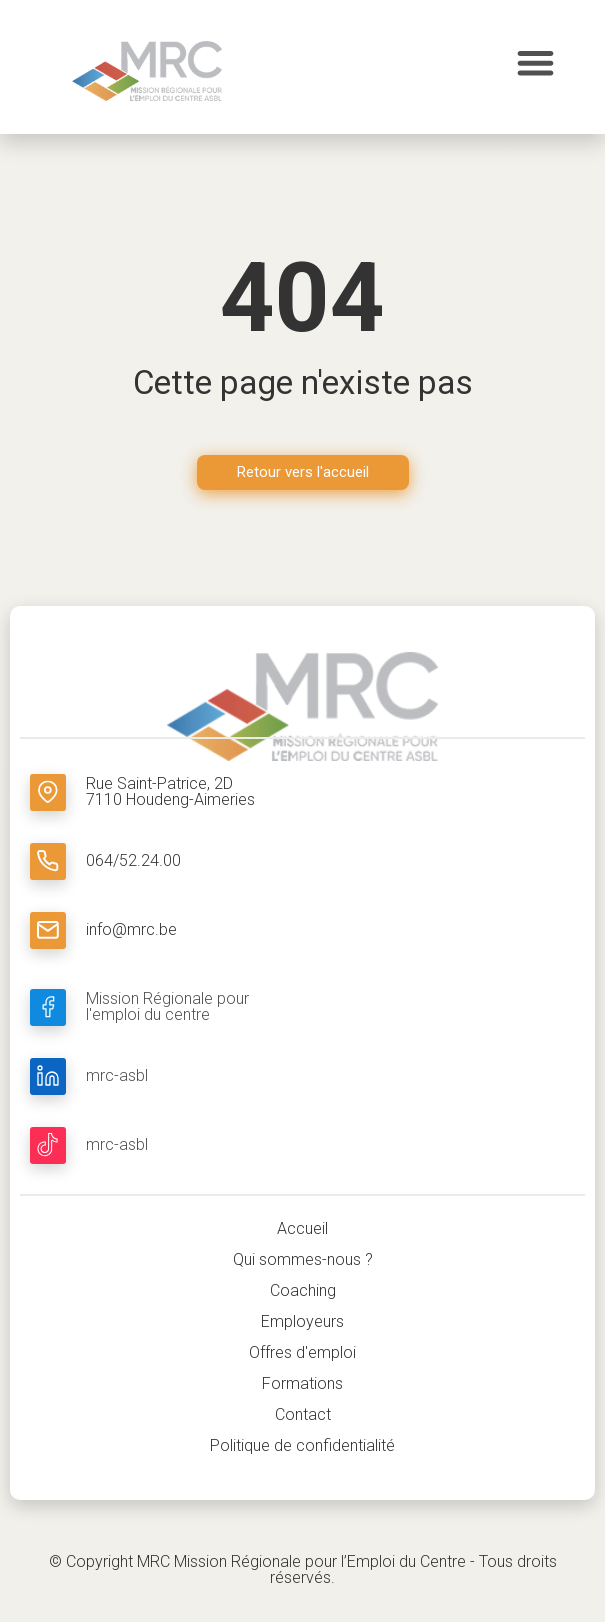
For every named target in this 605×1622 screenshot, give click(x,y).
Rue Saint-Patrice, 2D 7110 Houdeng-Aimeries (170, 791)
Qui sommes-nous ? (303, 1259)
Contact (303, 1414)
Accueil (302, 1228)
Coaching (303, 1290)
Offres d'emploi (302, 1352)
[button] (536, 62)
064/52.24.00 (133, 860)
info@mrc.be (131, 929)
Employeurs (302, 1321)
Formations (302, 1383)
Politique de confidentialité (302, 1445)
